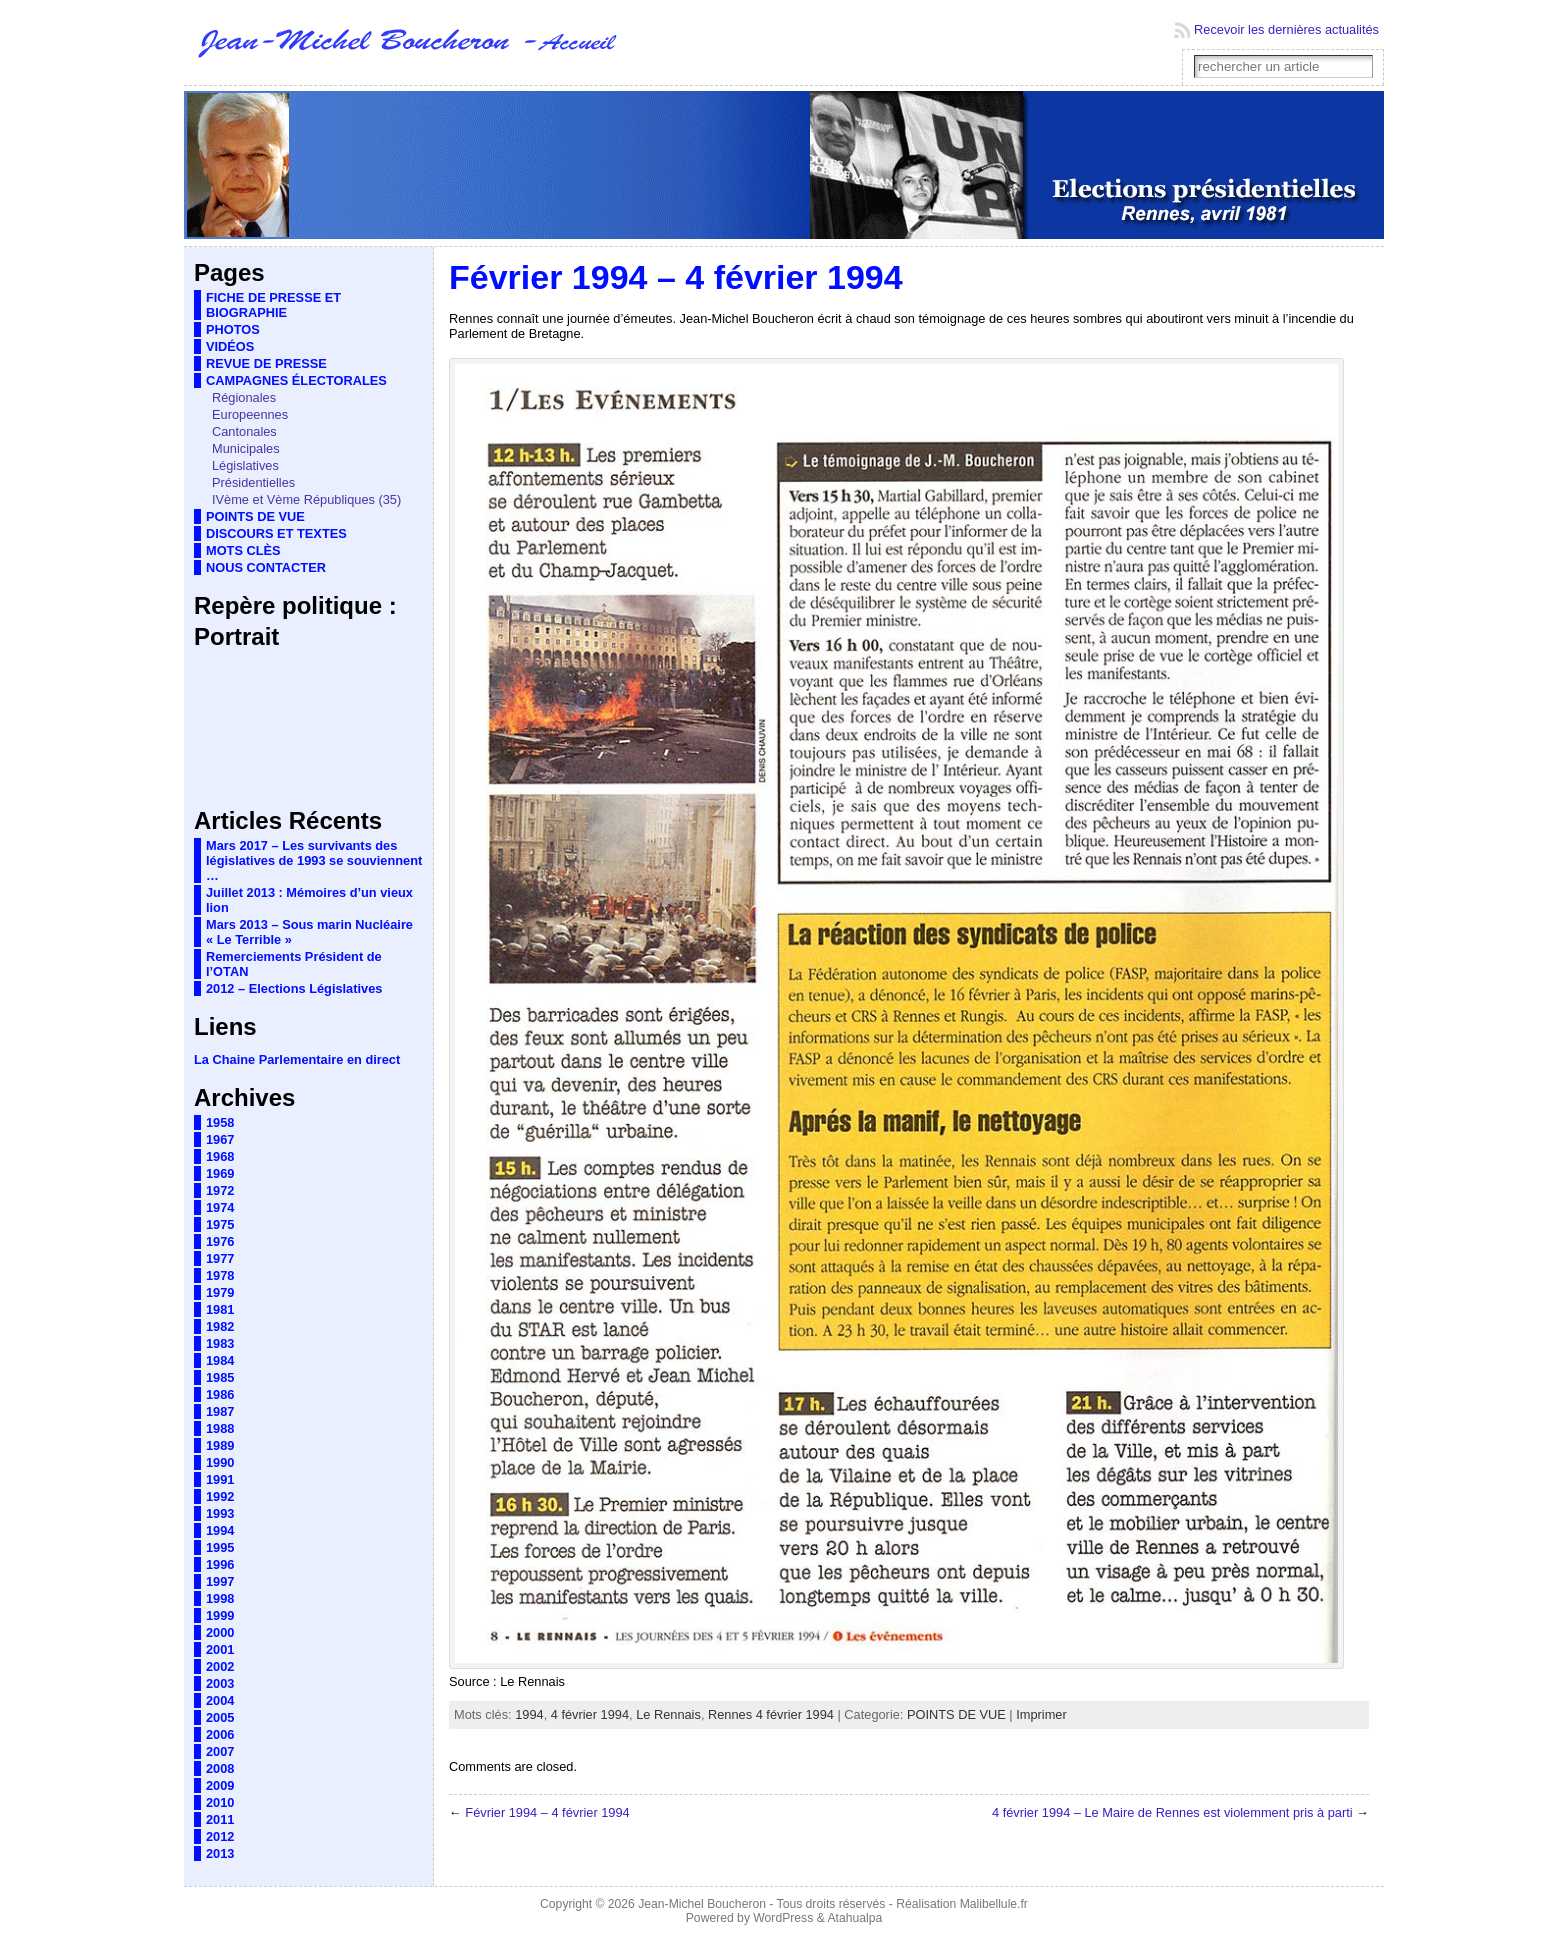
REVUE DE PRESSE (266, 363)
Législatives (245, 465)
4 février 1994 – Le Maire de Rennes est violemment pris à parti (1172, 1812)
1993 (220, 1513)
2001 (220, 1649)
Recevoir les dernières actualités (1286, 29)
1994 (220, 1530)
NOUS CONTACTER (266, 567)
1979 (220, 1292)
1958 (220, 1122)
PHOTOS (233, 329)
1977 (220, 1258)
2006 (220, 1734)
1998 (220, 1598)
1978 (220, 1275)
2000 (220, 1632)
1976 (220, 1241)
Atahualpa (854, 1918)
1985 (220, 1377)
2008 (220, 1768)
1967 (220, 1139)
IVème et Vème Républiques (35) (306, 499)
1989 (220, 1445)
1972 (220, 1190)
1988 (220, 1428)
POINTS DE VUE (255, 516)
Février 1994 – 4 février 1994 (547, 1812)
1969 (220, 1173)
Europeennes (250, 414)
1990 (220, 1462)
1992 (220, 1496)
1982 (220, 1326)
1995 (220, 1547)
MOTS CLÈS (243, 550)
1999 (220, 1615)
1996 (220, 1564)
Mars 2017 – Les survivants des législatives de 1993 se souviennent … (314, 860)
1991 (220, 1479)
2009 (220, 1785)
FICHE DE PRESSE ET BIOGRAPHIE (273, 305)
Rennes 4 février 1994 (771, 1714)
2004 (220, 1700)
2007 (220, 1751)
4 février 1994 (590, 1714)
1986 (220, 1394)
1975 (220, 1224)
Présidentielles (253, 482)
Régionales (244, 397)
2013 (220, 1853)
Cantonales (244, 431)
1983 (220, 1343)
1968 (220, 1156)
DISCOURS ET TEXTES (276, 533)
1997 (220, 1581)
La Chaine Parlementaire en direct (297, 1059)
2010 (220, 1802)
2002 (220, 1666)
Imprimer (1041, 1714)
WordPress (783, 1918)
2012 (220, 1836)
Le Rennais (668, 1714)
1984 (220, 1360)
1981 (220, 1309)
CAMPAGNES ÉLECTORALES (296, 380)
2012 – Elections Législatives (294, 988)
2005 (220, 1717)
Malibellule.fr (994, 1904)
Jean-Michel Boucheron (702, 1904)
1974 (220, 1207)
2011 (220, 1819)
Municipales (246, 448)
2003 (220, 1683)
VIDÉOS (230, 346)
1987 (220, 1411)
